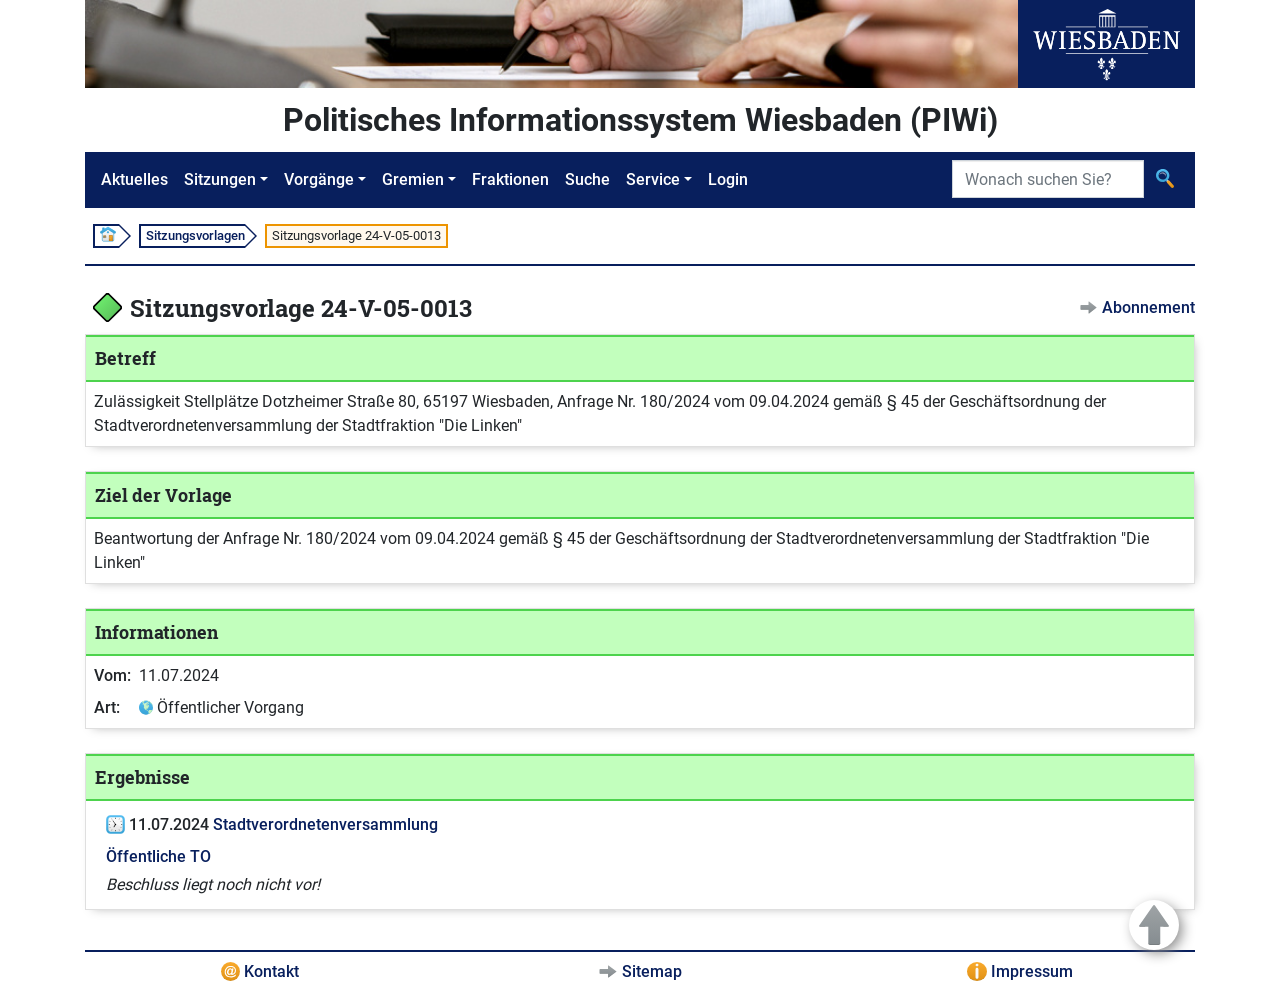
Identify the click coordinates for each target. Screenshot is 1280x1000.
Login (728, 179)
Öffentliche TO (158, 856)
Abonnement (1148, 307)
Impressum (1032, 971)
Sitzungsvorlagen (195, 235)
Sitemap (652, 971)
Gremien (413, 179)
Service (653, 179)
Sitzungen (220, 179)
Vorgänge (319, 179)
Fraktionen (510, 179)
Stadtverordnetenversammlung (325, 824)
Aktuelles (134, 179)
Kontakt (271, 971)
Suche (587, 179)
